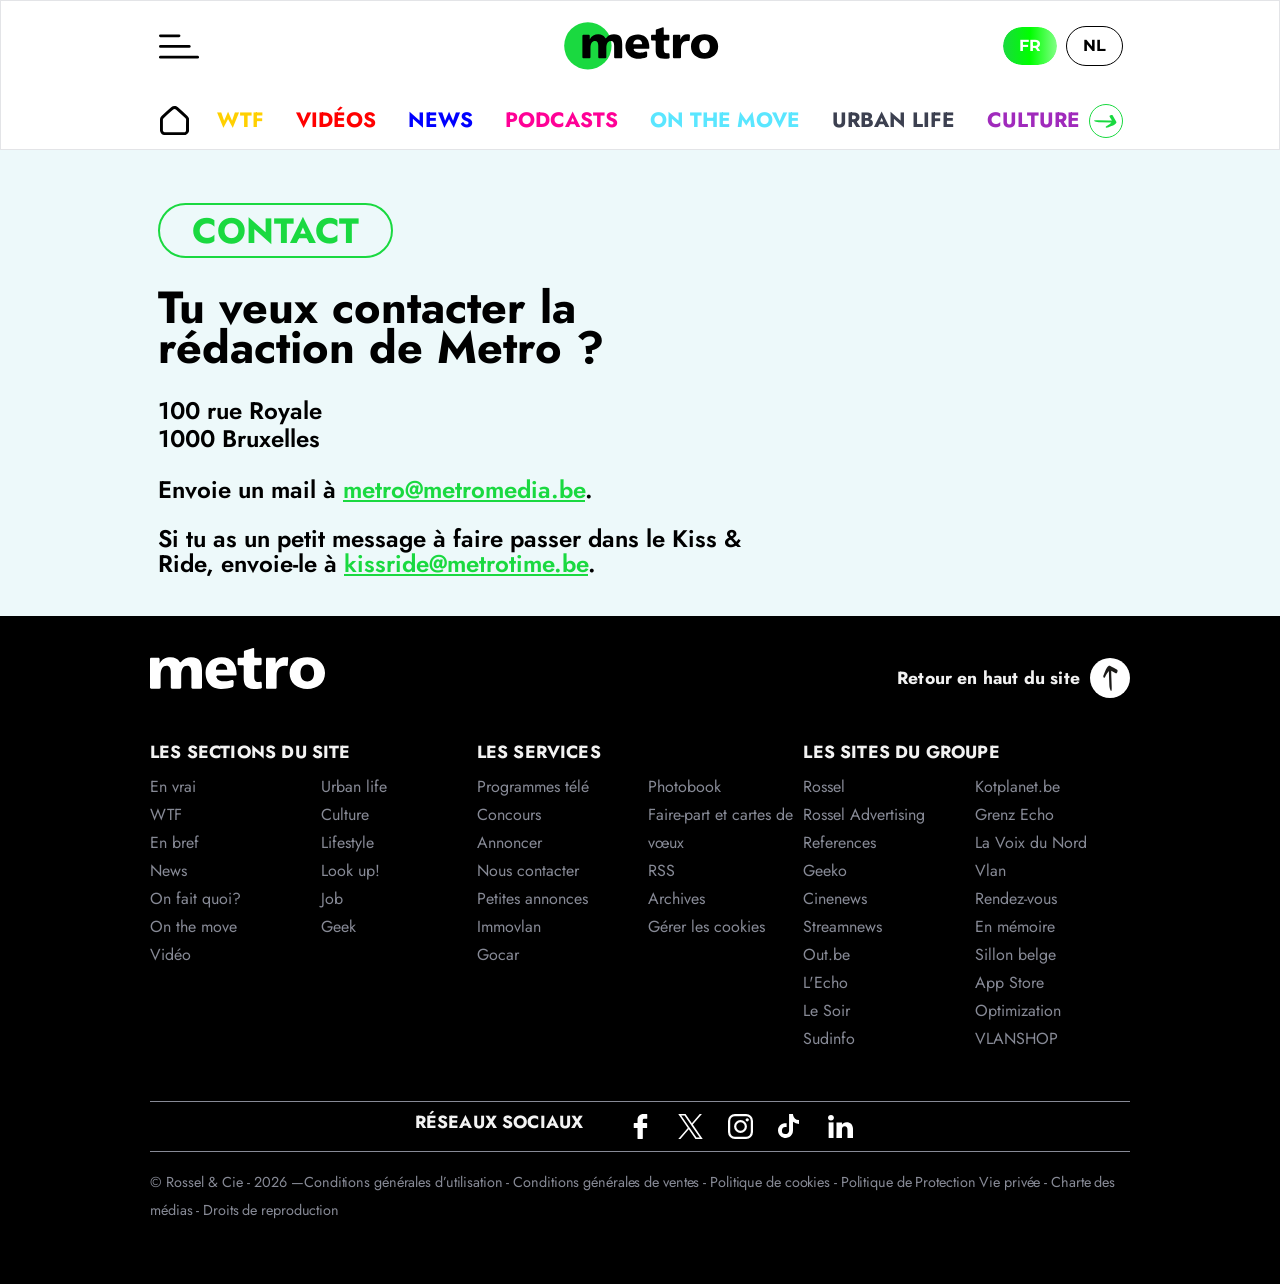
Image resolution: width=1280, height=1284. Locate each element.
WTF (240, 120)
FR (1030, 45)
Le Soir (826, 1010)
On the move (725, 120)
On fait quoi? (195, 898)
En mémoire (1015, 926)
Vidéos (336, 120)
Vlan (990, 870)
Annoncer (509, 842)
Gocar (498, 954)
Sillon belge (1015, 954)
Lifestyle (347, 842)
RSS (661, 870)
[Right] (1106, 121)
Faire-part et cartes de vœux (720, 828)
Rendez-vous (1016, 898)
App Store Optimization (1018, 996)
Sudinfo (829, 1038)
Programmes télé (533, 786)
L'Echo (825, 982)
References (839, 842)
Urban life (893, 120)
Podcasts (561, 120)
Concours (509, 814)
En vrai (173, 786)
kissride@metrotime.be (466, 563)
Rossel (824, 786)
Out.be (826, 954)
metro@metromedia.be (464, 489)
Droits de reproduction (271, 1210)
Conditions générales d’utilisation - (408, 1182)
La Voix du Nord (1031, 842)
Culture (1033, 120)
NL (1094, 45)
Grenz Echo (1014, 814)
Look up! (350, 870)
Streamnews (842, 926)
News (440, 120)
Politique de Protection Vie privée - (946, 1182)
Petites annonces (532, 898)
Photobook (684, 786)
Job (332, 898)
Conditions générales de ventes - (611, 1182)
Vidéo (170, 954)
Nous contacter (528, 870)
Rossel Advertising (864, 814)
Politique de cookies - (775, 1182)
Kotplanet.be (1017, 786)
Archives (676, 898)
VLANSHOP (1016, 1038)
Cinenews (835, 898)
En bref (174, 842)
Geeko (825, 870)
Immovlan (509, 926)
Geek (338, 926)
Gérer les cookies (706, 926)
